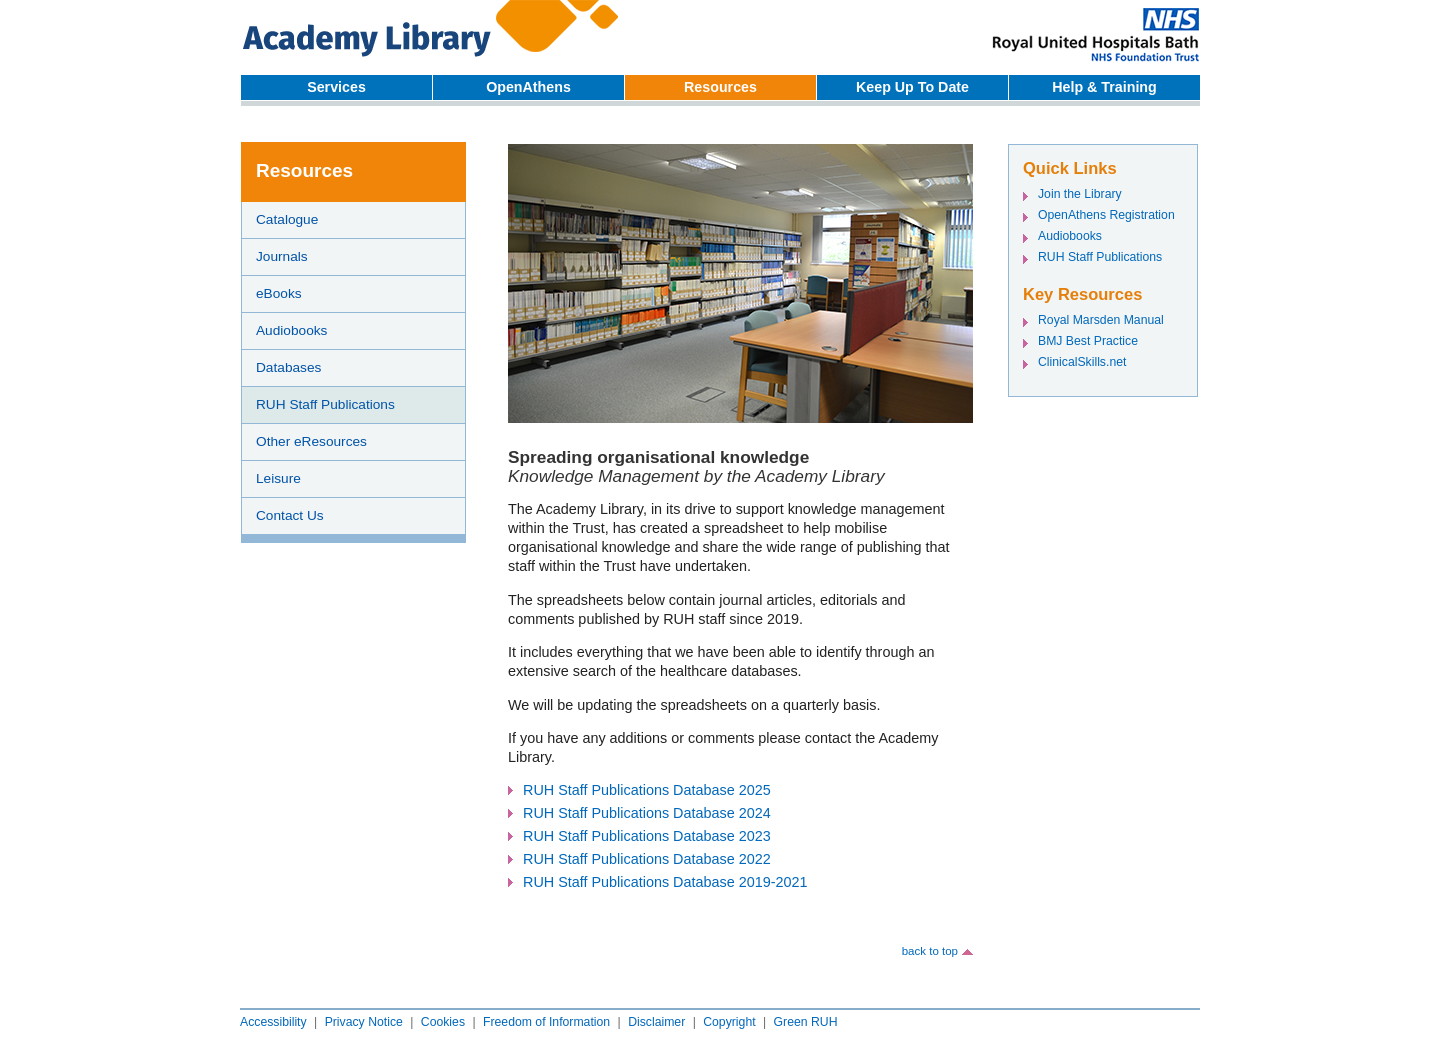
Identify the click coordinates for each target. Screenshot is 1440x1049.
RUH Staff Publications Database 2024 (647, 813)
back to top (930, 951)
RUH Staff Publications (325, 404)
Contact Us (290, 515)
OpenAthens (528, 87)
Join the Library (1080, 194)
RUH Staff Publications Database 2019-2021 (665, 882)
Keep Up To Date (912, 87)
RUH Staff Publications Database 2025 (647, 790)
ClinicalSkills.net (1082, 362)
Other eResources (311, 441)
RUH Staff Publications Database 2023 (647, 836)
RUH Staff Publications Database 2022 (647, 859)
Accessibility (273, 1022)
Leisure (278, 478)
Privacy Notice (364, 1022)
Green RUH (806, 1022)
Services (336, 87)
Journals (282, 256)
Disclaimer (656, 1022)
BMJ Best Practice (1088, 341)
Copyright (729, 1022)
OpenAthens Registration (1106, 215)
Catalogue (287, 219)
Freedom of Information (546, 1022)
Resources (720, 87)
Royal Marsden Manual (1101, 320)
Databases (288, 367)
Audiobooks (291, 330)
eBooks (279, 293)
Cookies (443, 1022)
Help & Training (1104, 87)
